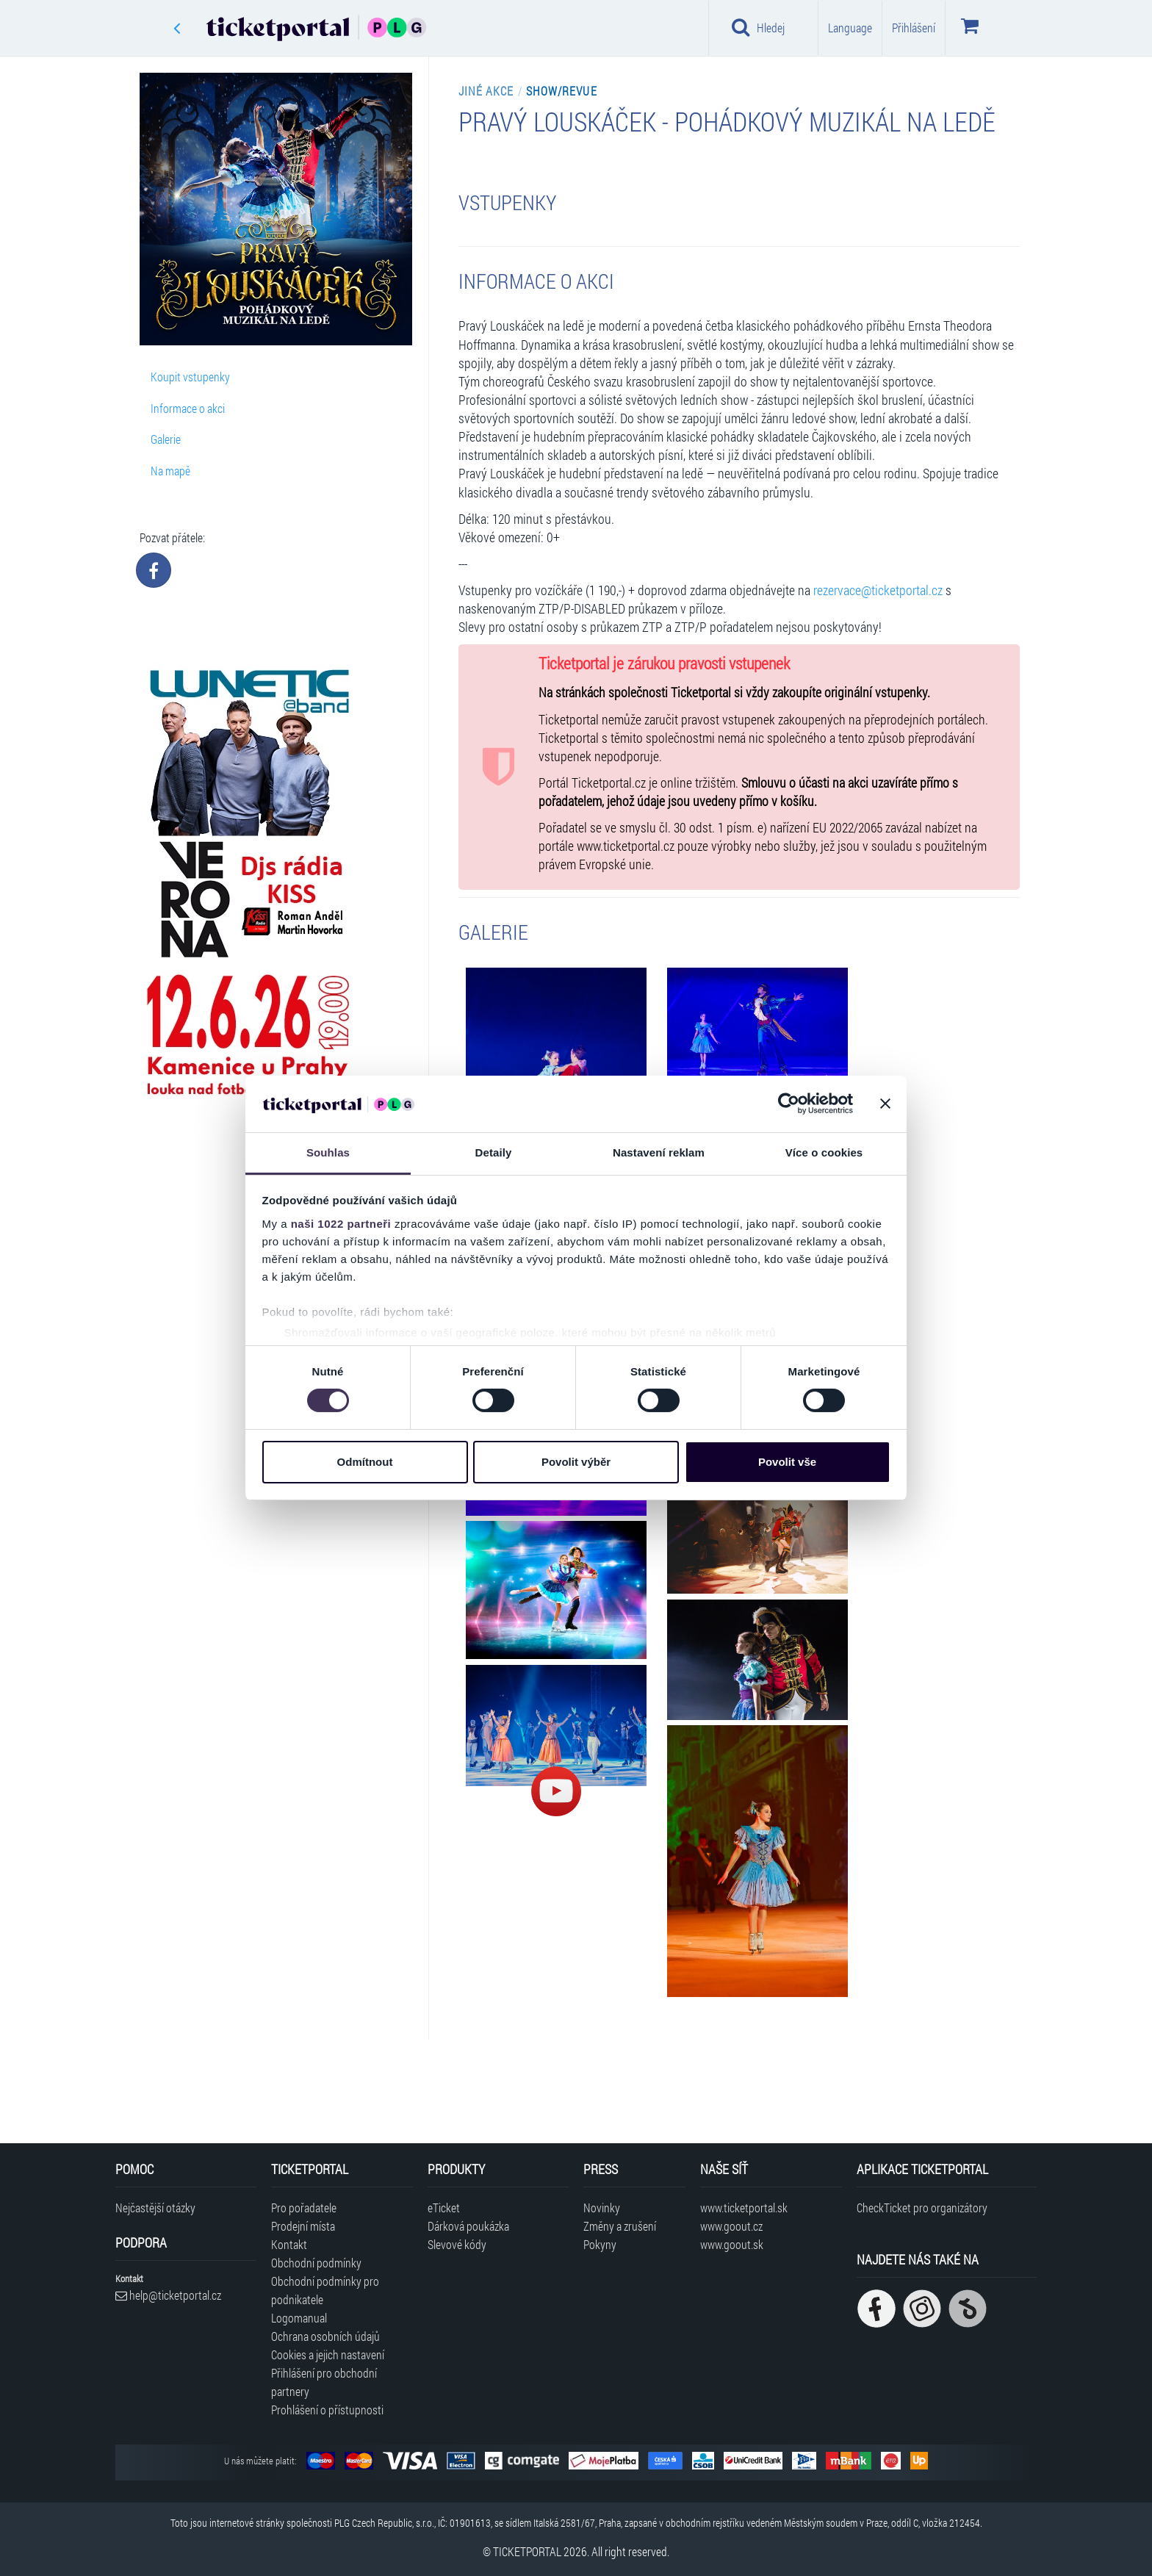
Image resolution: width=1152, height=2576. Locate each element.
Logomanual (299, 2317)
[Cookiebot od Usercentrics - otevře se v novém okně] (788, 1104)
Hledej (758, 27)
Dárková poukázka (468, 2226)
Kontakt (289, 2244)
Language (850, 27)
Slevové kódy (457, 2244)
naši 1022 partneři (341, 1223)
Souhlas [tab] (328, 1152)
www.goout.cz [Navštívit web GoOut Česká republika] (731, 2226)
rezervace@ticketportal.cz (878, 590)
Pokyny (599, 2244)
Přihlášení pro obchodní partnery (324, 2382)
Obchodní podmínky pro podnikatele (325, 2290)
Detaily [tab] (493, 1152)
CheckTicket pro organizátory (922, 2207)
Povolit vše (787, 1462)
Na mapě (170, 470)
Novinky (601, 2207)
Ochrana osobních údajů (325, 2336)
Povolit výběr (576, 1462)
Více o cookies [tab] (824, 1152)
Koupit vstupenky (190, 376)
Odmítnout (365, 1462)
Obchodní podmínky (316, 2262)
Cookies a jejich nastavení (327, 2354)
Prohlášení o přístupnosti (327, 2409)
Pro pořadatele (303, 2207)
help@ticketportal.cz (168, 2295)
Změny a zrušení (619, 2226)
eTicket (444, 2207)
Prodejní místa (303, 2226)
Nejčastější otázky (155, 2207)
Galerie (166, 439)
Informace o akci (188, 408)
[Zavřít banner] (885, 1103)
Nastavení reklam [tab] (659, 1152)
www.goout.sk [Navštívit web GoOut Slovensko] (731, 2244)
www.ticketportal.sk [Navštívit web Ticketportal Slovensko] (744, 2207)
